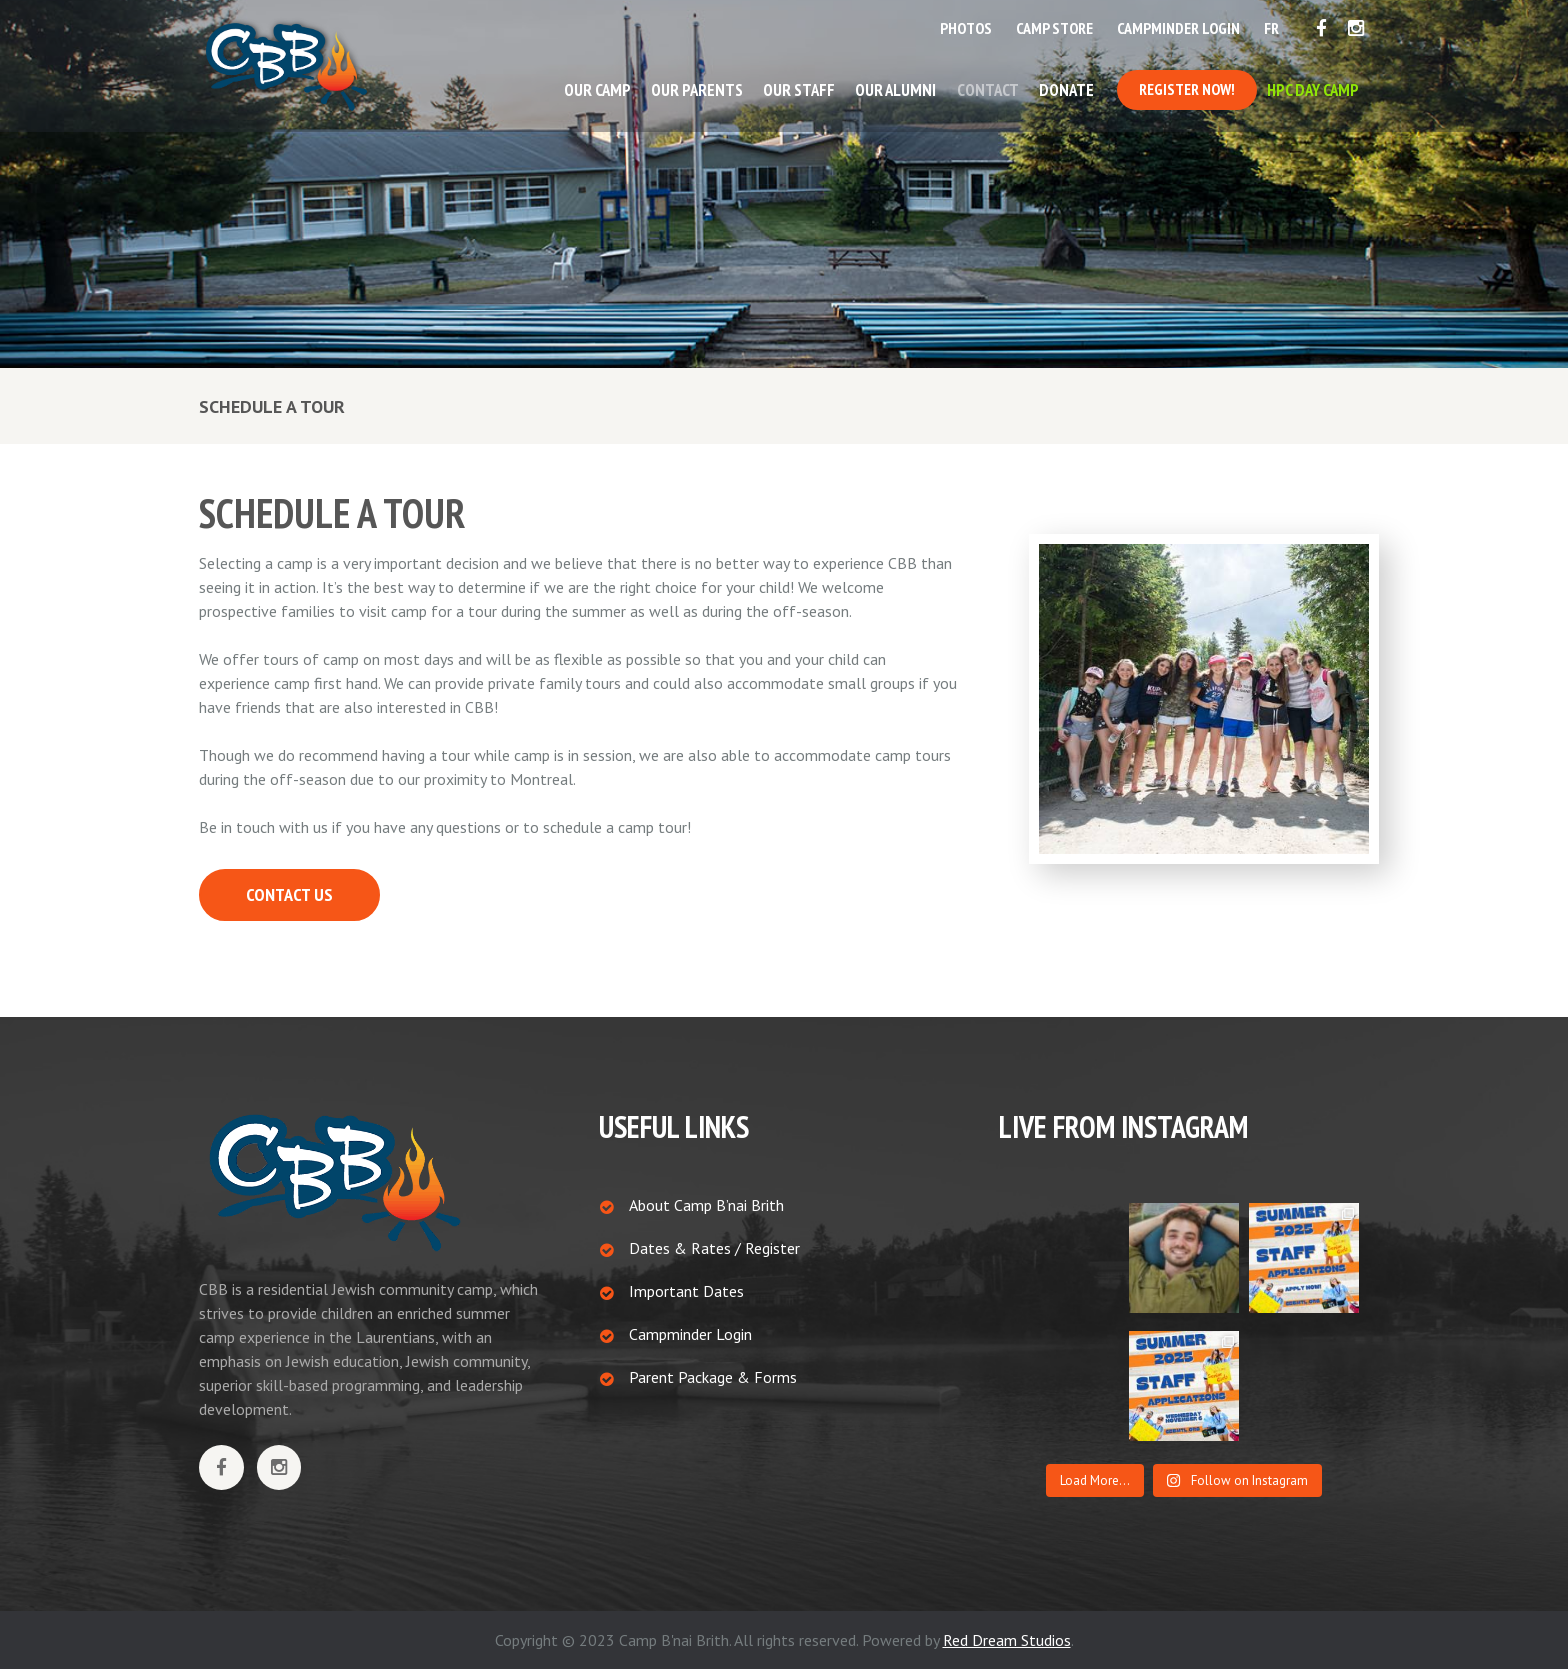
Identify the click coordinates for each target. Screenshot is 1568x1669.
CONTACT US (289, 894)
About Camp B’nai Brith (706, 1205)
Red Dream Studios (1007, 1640)
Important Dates (686, 1291)
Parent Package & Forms (713, 1377)
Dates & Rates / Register (714, 1248)
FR (1271, 28)
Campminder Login (690, 1334)
